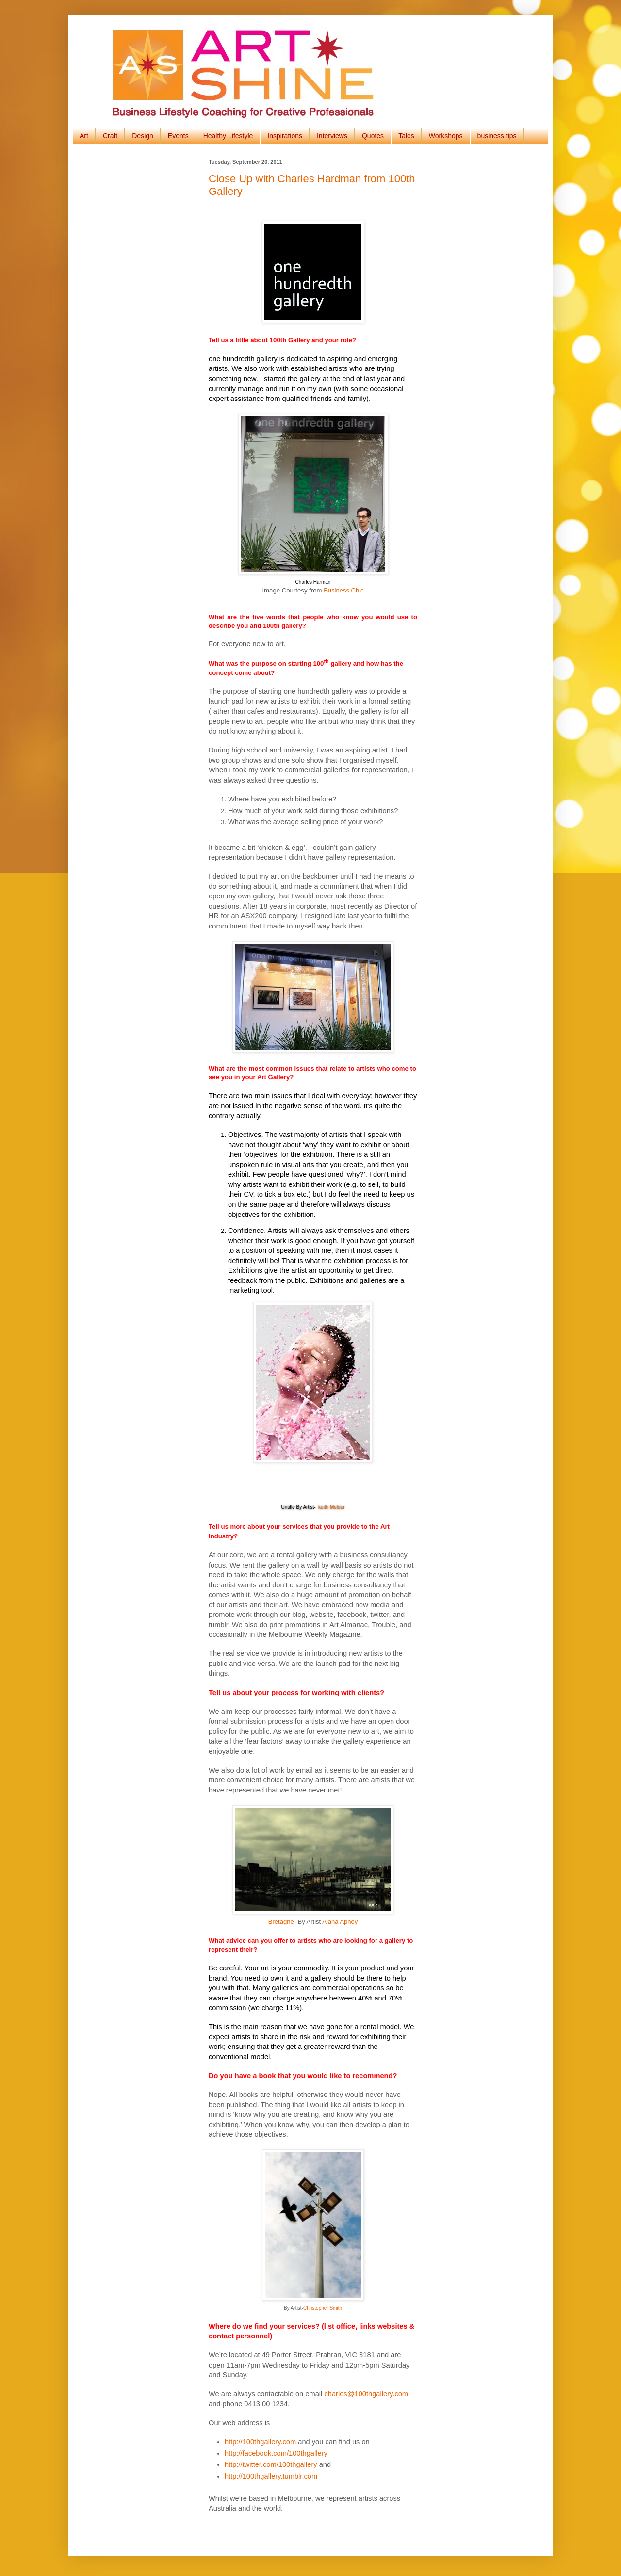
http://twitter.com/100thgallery (271, 2464)
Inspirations (284, 136)
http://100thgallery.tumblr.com (271, 2476)
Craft (110, 136)
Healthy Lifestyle (228, 136)
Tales (406, 136)
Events (178, 136)
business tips (497, 136)
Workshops (446, 136)
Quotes (373, 136)
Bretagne (281, 1921)
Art (84, 136)
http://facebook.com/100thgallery (276, 2453)
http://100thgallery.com (260, 2442)
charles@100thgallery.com (366, 2394)
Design (142, 136)
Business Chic (343, 590)
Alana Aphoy (340, 1921)
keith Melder (331, 1507)
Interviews (332, 136)
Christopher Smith (322, 2308)
